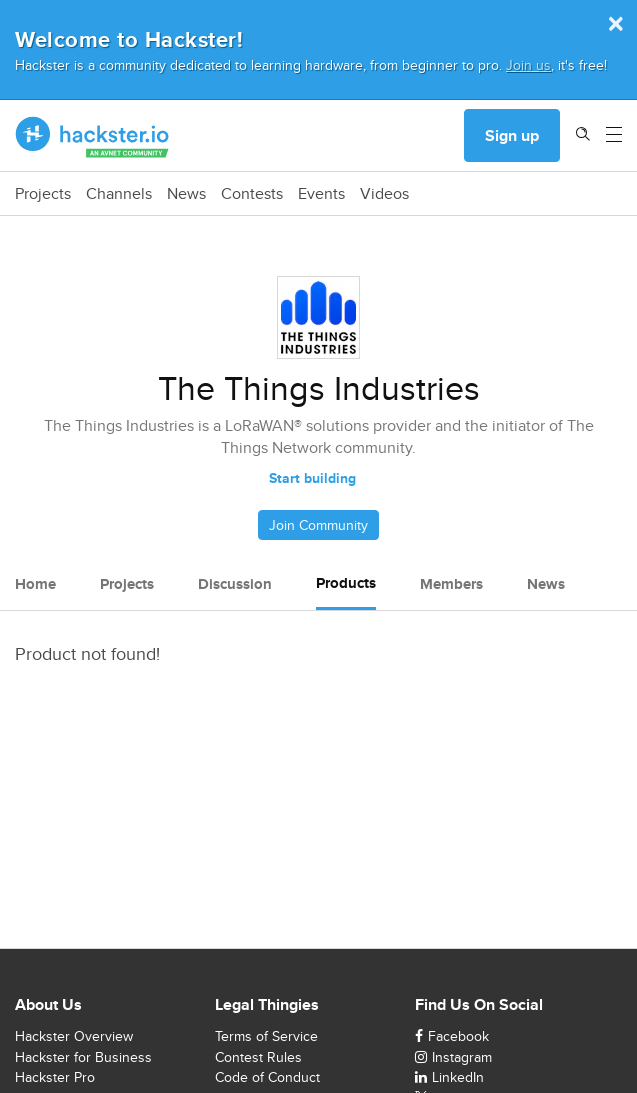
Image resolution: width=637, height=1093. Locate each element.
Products (346, 583)
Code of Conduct (267, 1077)
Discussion (235, 584)
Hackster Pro (55, 1077)
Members (451, 584)
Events (321, 194)
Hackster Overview (74, 1036)
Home (35, 584)
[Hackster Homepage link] (92, 136)
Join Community (318, 525)
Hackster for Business (83, 1057)
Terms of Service (266, 1036)
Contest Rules (258, 1057)
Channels (119, 194)
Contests (252, 194)
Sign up (512, 135)
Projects (43, 194)
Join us (528, 64)
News (186, 194)
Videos (384, 194)
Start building (312, 478)
